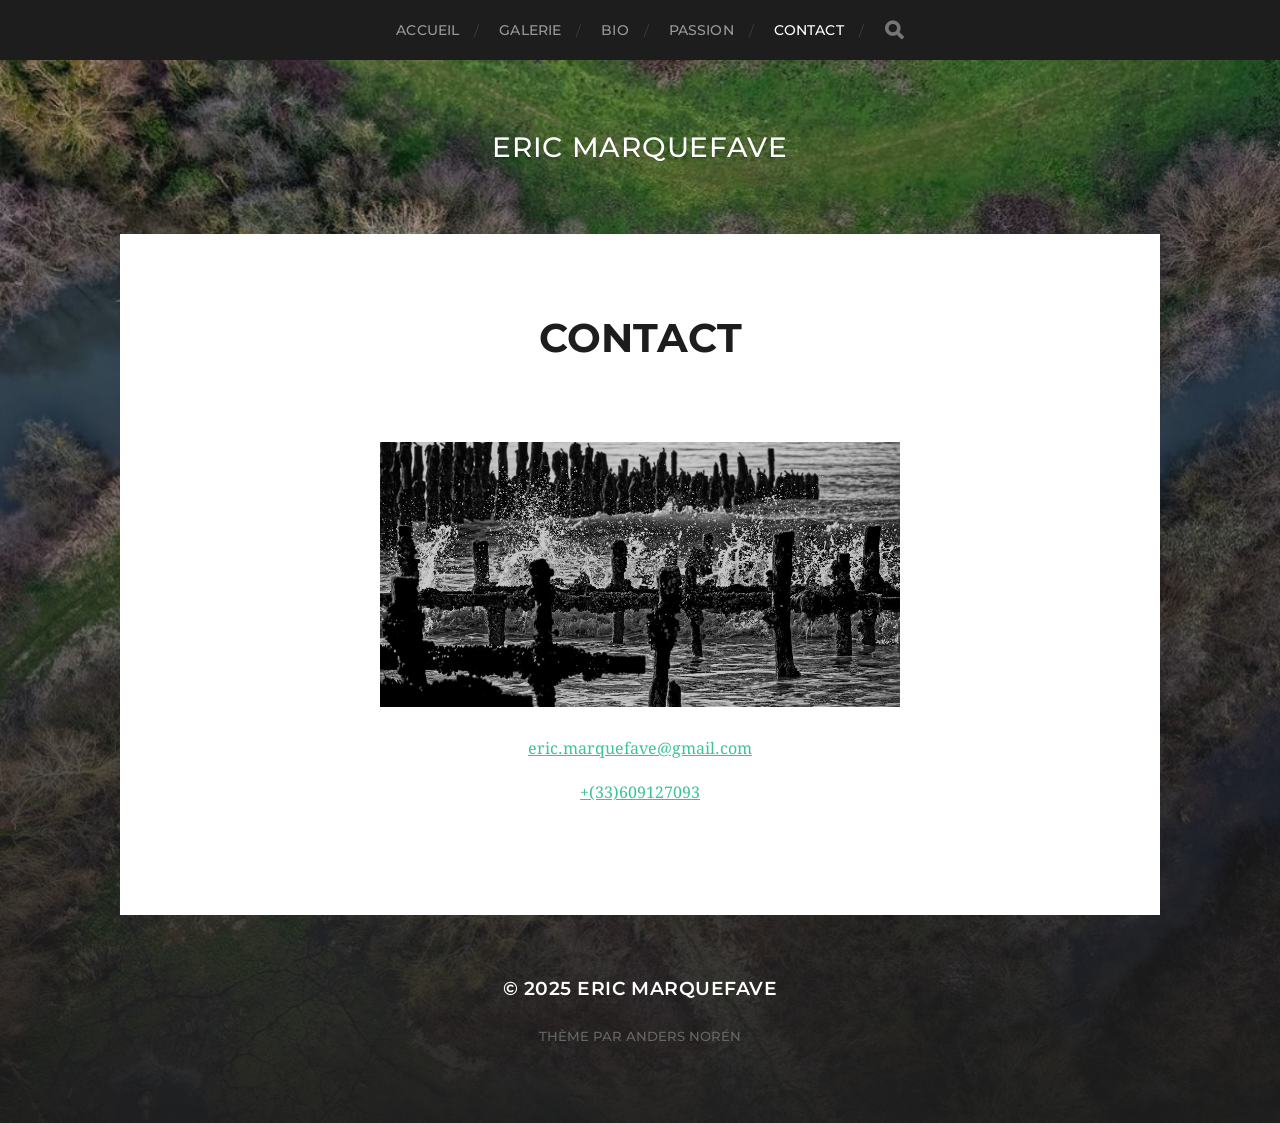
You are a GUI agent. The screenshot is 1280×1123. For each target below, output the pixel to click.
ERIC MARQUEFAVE (640, 147)
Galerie (530, 30)
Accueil (427, 30)
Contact (809, 30)
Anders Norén (683, 1036)
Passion (701, 30)
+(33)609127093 (640, 792)
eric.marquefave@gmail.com (640, 748)
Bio (614, 30)
